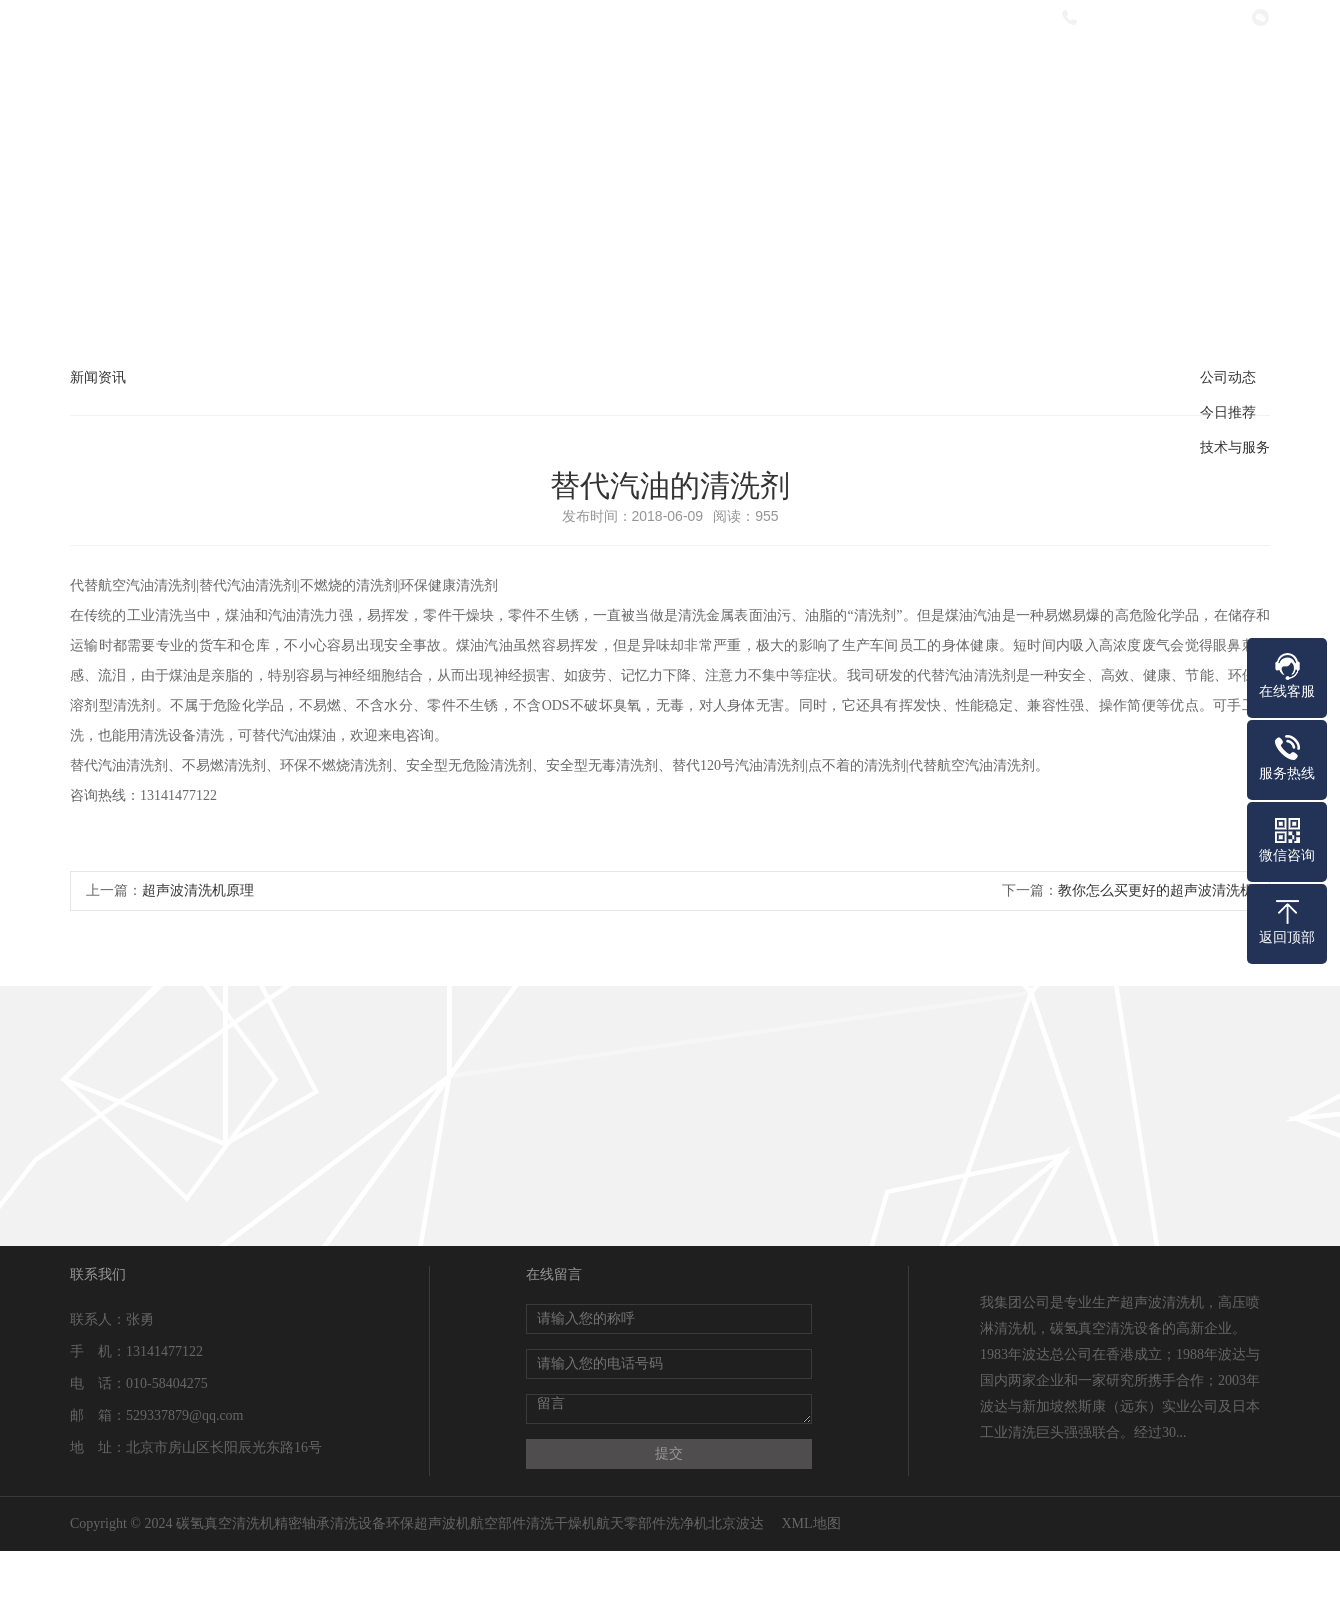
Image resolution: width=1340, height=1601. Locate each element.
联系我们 (1200, 72)
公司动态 (1228, 377)
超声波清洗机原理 (198, 890)
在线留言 (1067, 72)
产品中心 (668, 72)
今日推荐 (1228, 412)
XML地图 (810, 1523)
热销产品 (934, 72)
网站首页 (402, 72)
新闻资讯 (801, 72)
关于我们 (535, 72)
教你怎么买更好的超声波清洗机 (1156, 890)
